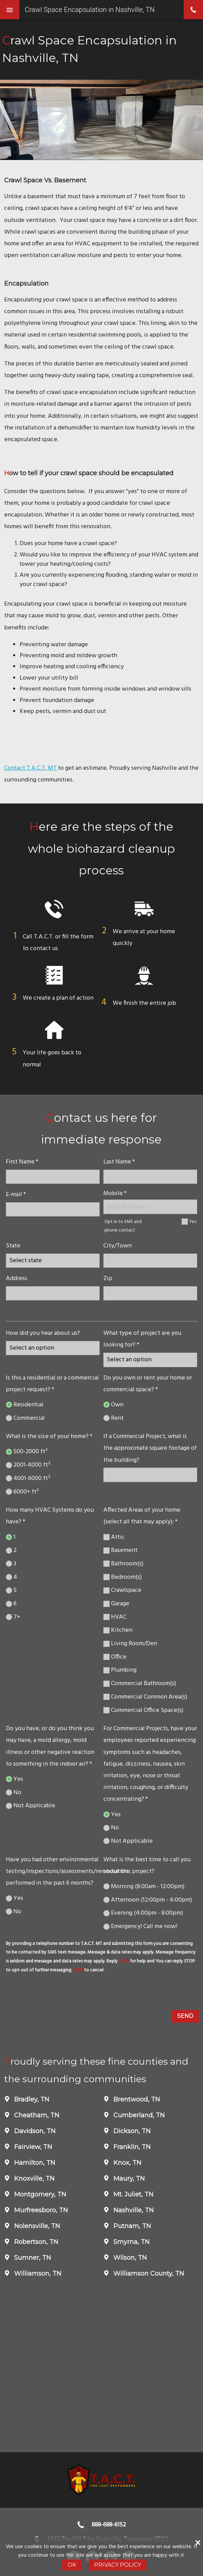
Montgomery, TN (39, 2194)
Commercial (25, 1418)
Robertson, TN (35, 2242)
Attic (114, 1537)
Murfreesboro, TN (40, 2210)
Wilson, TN (129, 2257)
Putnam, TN (131, 2226)
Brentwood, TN (136, 2099)
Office (114, 1657)
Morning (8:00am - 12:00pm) (143, 1887)
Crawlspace (122, 1590)
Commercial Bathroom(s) (139, 1684)
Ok (72, 2565)
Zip (107, 1279)
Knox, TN (126, 2163)
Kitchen (117, 1630)
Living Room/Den (130, 1644)
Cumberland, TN (138, 2115)
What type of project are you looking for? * (142, 1339)
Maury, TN (128, 2178)
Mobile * (114, 1193)
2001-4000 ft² (28, 1465)
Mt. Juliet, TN (132, 2194)
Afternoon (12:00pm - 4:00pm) (147, 1900)
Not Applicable (30, 1806)
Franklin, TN (131, 2147)
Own (113, 1405)
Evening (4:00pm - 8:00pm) (143, 1913)
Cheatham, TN (35, 2115)
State (13, 1246)
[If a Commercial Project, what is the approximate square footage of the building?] (150, 1475)
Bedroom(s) (122, 1577)
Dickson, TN (131, 2131)
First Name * (22, 1162)
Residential (24, 1405)
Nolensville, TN (36, 2226)
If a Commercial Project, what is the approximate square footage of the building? (150, 1448)
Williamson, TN (36, 2273)
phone (193, 9)
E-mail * (16, 1195)
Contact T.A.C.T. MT (31, 768)
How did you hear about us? (43, 1333)
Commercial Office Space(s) (143, 1710)
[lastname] (150, 1177)
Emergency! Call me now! (140, 1926)
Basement (120, 1550)
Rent (113, 1418)
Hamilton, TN (33, 2163)
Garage (116, 1604)
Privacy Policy (117, 2565)
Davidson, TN (33, 2131)
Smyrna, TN (131, 2242)
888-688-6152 (109, 2525)
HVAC (114, 1617)
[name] (53, 1177)
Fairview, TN (32, 2147)
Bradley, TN (30, 2099)
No (13, 1793)
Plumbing (119, 1670)
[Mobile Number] (150, 1207)
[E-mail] (53, 1209)
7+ (13, 1617)
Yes (192, 1221)
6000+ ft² (22, 1492)
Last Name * (119, 1162)
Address (16, 1279)
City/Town (117, 1246)
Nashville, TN (133, 2210)
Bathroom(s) (123, 1564)
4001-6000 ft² (28, 1478)
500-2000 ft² (27, 1452)
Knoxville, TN (33, 2178)
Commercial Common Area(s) (145, 1697)
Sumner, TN (31, 2257)
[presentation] (56, 1993)
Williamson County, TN (148, 2273)
